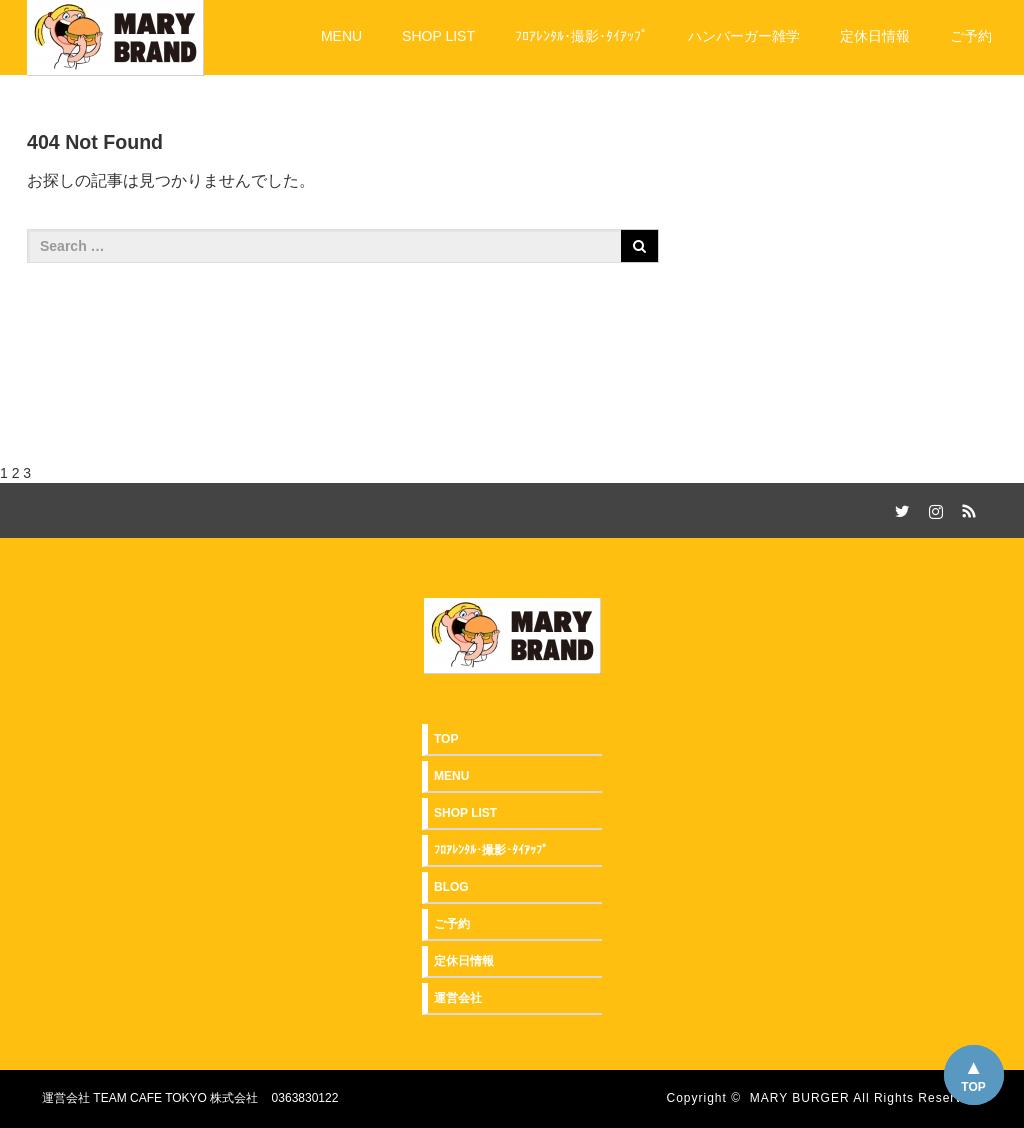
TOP (973, 1087)
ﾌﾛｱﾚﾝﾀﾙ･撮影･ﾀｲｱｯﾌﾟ (581, 36)
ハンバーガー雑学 (744, 36)
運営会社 (458, 998)
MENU (341, 36)
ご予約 (971, 36)
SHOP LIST (438, 36)
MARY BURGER (800, 1098)
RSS (967, 508)
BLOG (451, 887)
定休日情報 (875, 36)
